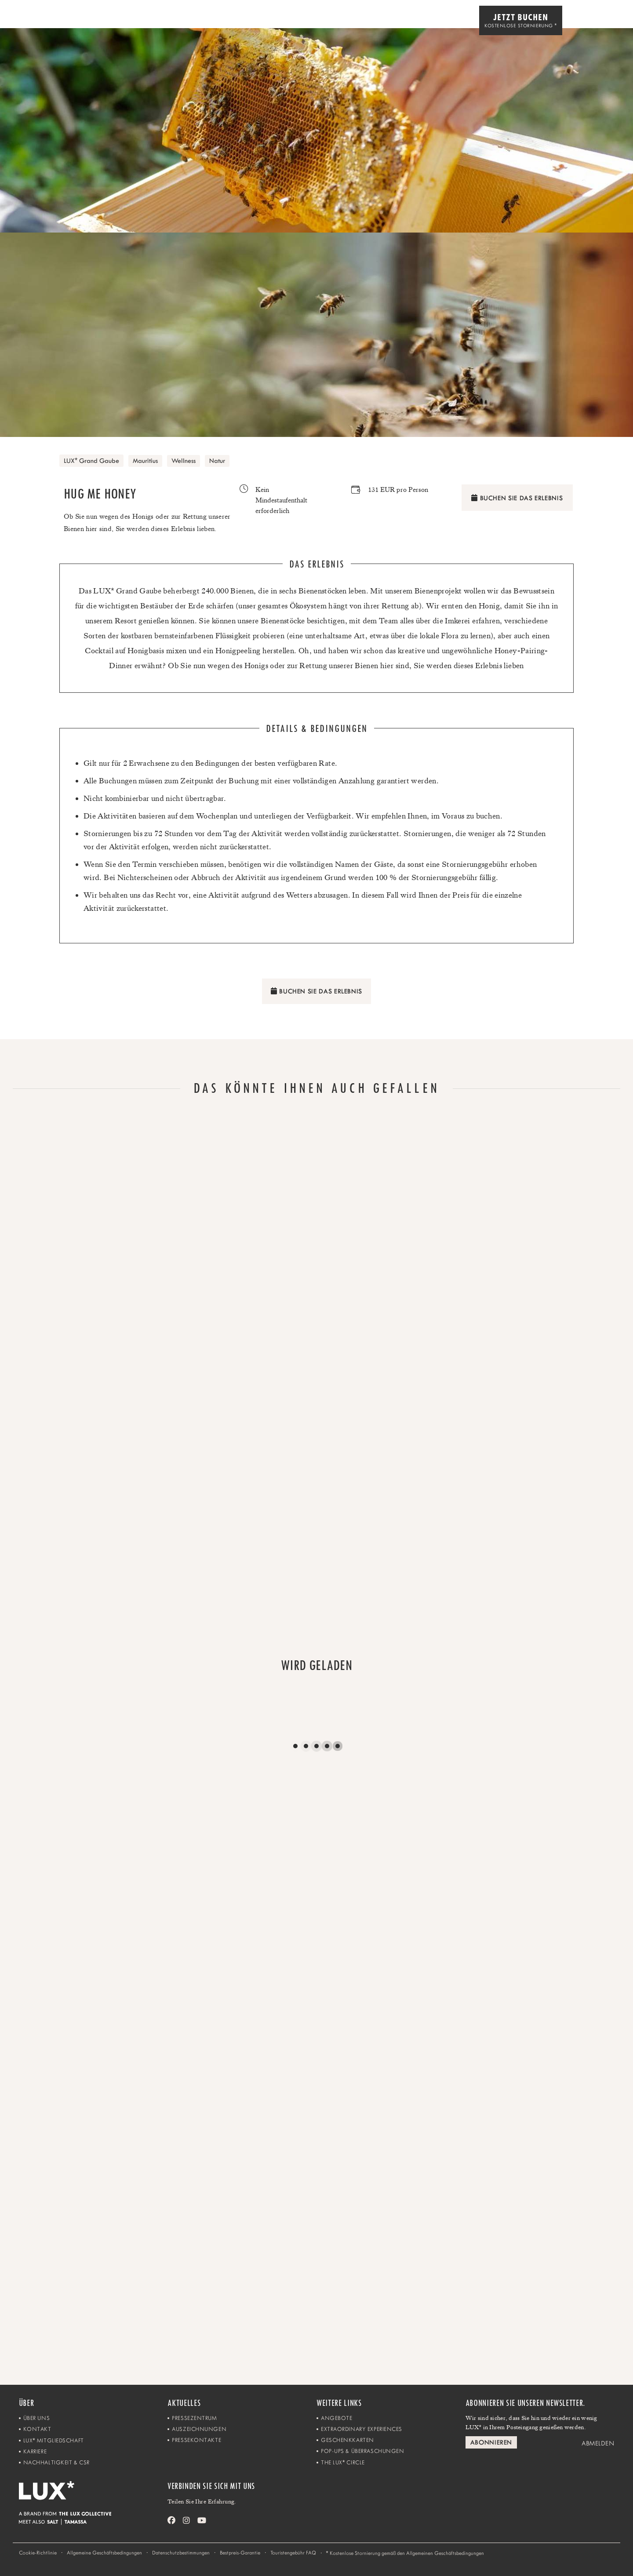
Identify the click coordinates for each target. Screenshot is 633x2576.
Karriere (35, 2451)
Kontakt (37, 2429)
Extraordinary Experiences (361, 2429)
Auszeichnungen (199, 2429)
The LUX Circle (343, 2462)
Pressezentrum (194, 2418)
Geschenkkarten (347, 2440)
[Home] (32, 20)
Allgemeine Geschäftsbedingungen (104, 2553)
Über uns (36, 2418)
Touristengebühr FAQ (293, 2553)
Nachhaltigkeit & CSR (56, 2462)
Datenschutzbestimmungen (181, 2553)
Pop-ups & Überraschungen (362, 2451)
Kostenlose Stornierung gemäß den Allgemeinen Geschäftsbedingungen (405, 2553)
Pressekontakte (196, 2440)
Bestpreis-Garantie (240, 2553)
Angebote (336, 2418)
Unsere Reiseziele (440, 21)
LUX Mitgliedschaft (53, 2440)
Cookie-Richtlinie (38, 2553)
